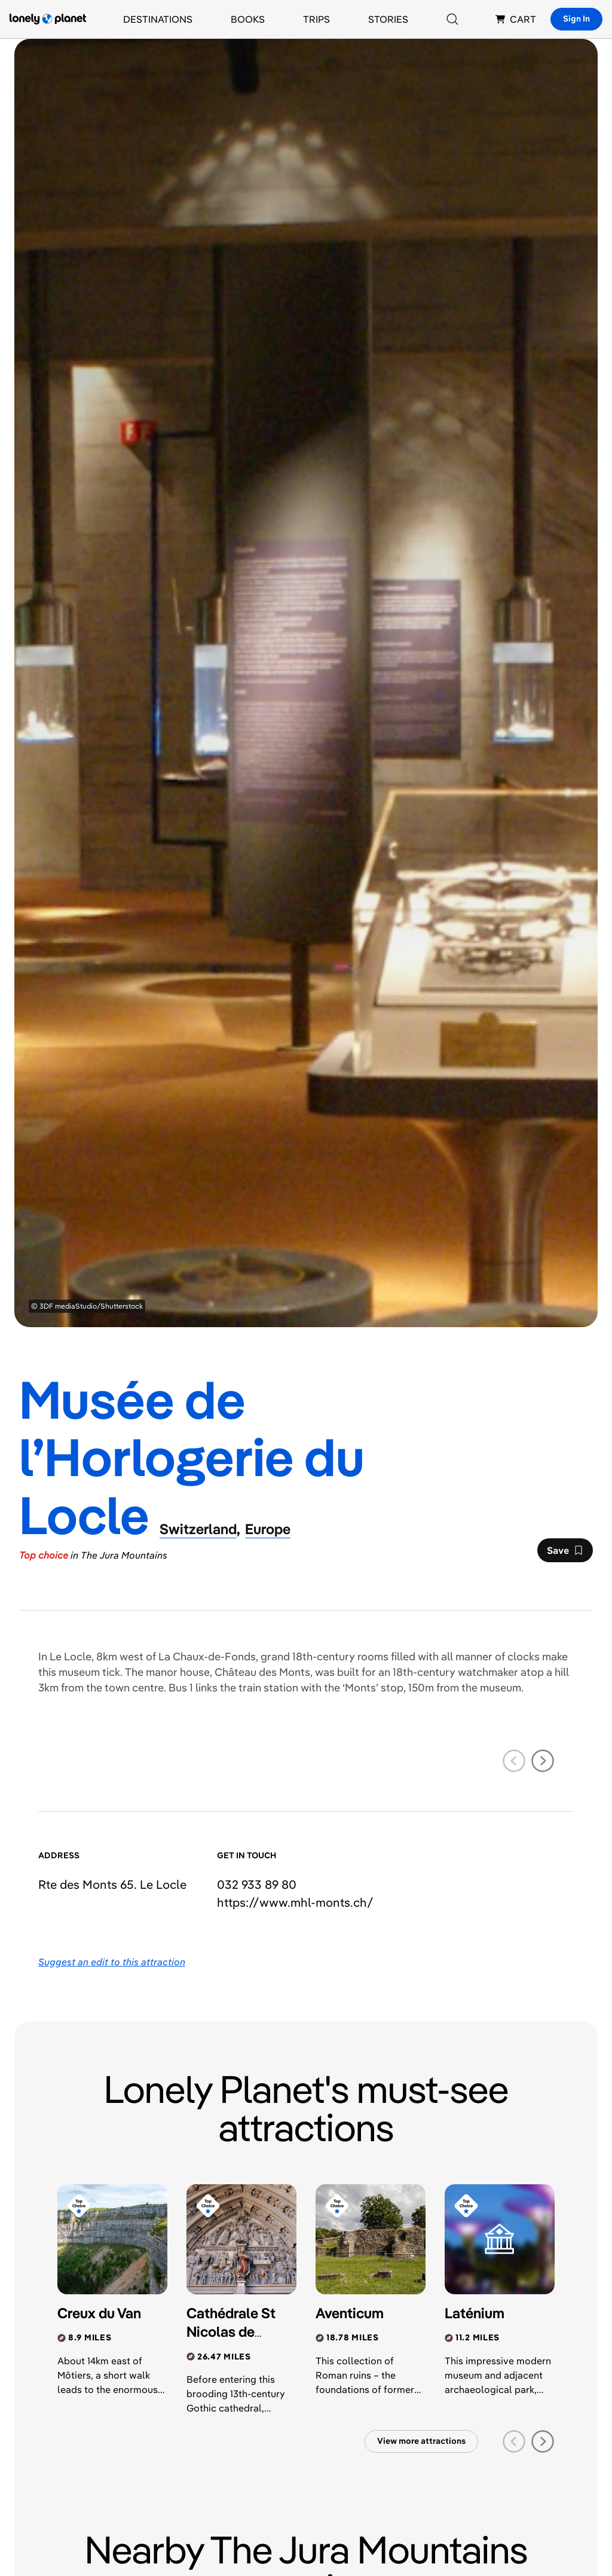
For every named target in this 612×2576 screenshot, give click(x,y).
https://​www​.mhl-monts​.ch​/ (295, 1902)
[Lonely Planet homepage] (48, 19)
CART (515, 19)
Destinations (157, 19)
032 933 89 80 (256, 1884)
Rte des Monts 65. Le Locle (112, 1884)
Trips (316, 19)
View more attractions (421, 2440)
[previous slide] (514, 1761)
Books (248, 19)
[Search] (452, 19)
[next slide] (543, 1761)
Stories (388, 19)
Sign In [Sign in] (576, 18)
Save (564, 1553)
